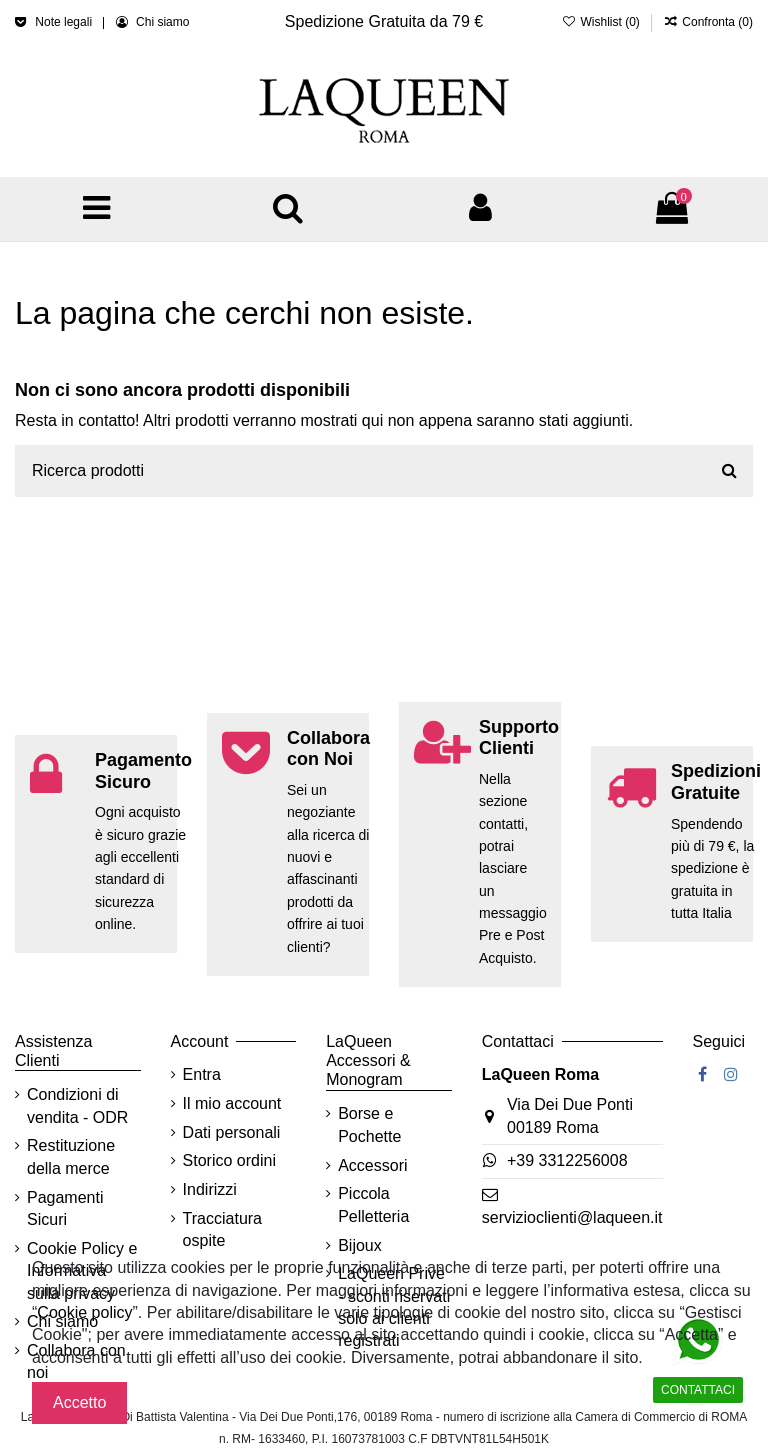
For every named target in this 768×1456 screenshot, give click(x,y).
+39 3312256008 (567, 1160)
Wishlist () (602, 22)
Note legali (65, 22)
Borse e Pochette (369, 1124)
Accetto (79, 1402)
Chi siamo (162, 22)
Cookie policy (84, 1312)
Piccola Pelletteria (373, 1204)
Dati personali (232, 1132)
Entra (202, 1074)
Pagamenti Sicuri (65, 1208)
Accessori (372, 1165)
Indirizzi (210, 1189)
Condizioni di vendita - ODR (77, 1105)
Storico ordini (229, 1160)
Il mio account (232, 1103)
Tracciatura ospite (222, 1229)
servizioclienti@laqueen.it (572, 1217)
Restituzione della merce (71, 1156)
